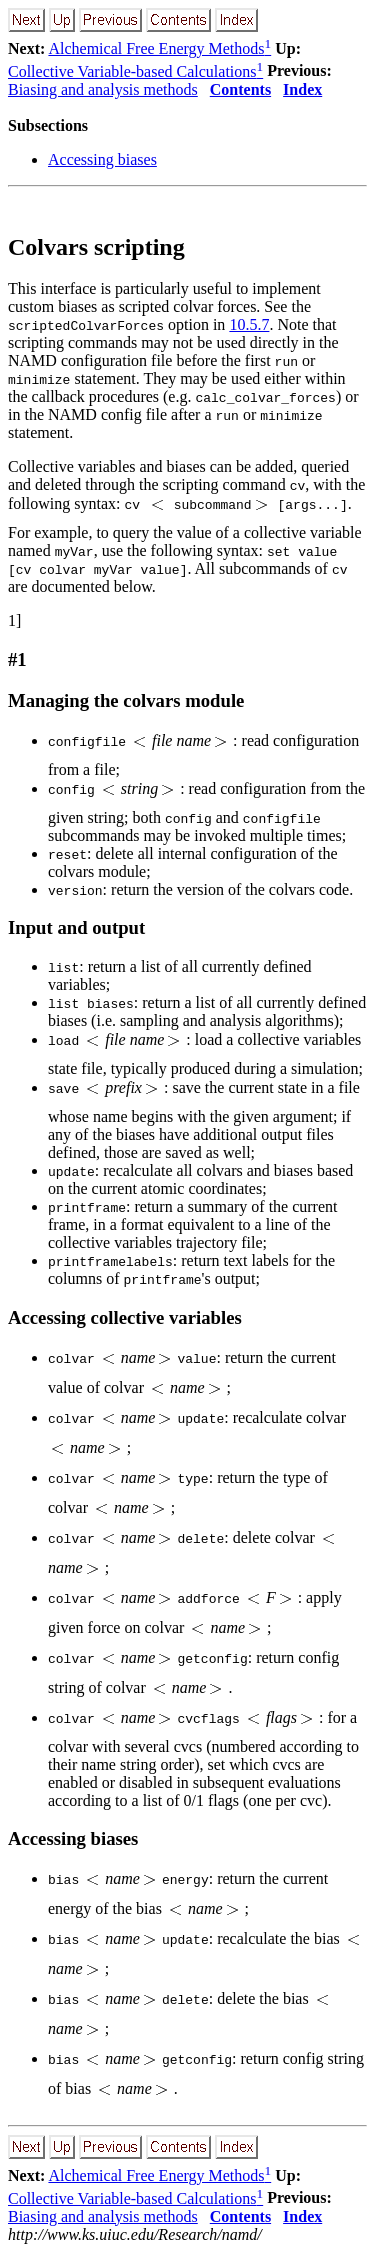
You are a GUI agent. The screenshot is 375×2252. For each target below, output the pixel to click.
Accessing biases (102, 159)
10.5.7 (249, 324)
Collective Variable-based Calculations (135, 71)
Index (302, 89)
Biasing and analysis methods (103, 89)
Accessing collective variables (125, 1317)
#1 (17, 659)
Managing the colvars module (126, 700)
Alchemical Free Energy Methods (159, 48)
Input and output (76, 927)
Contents (240, 89)
